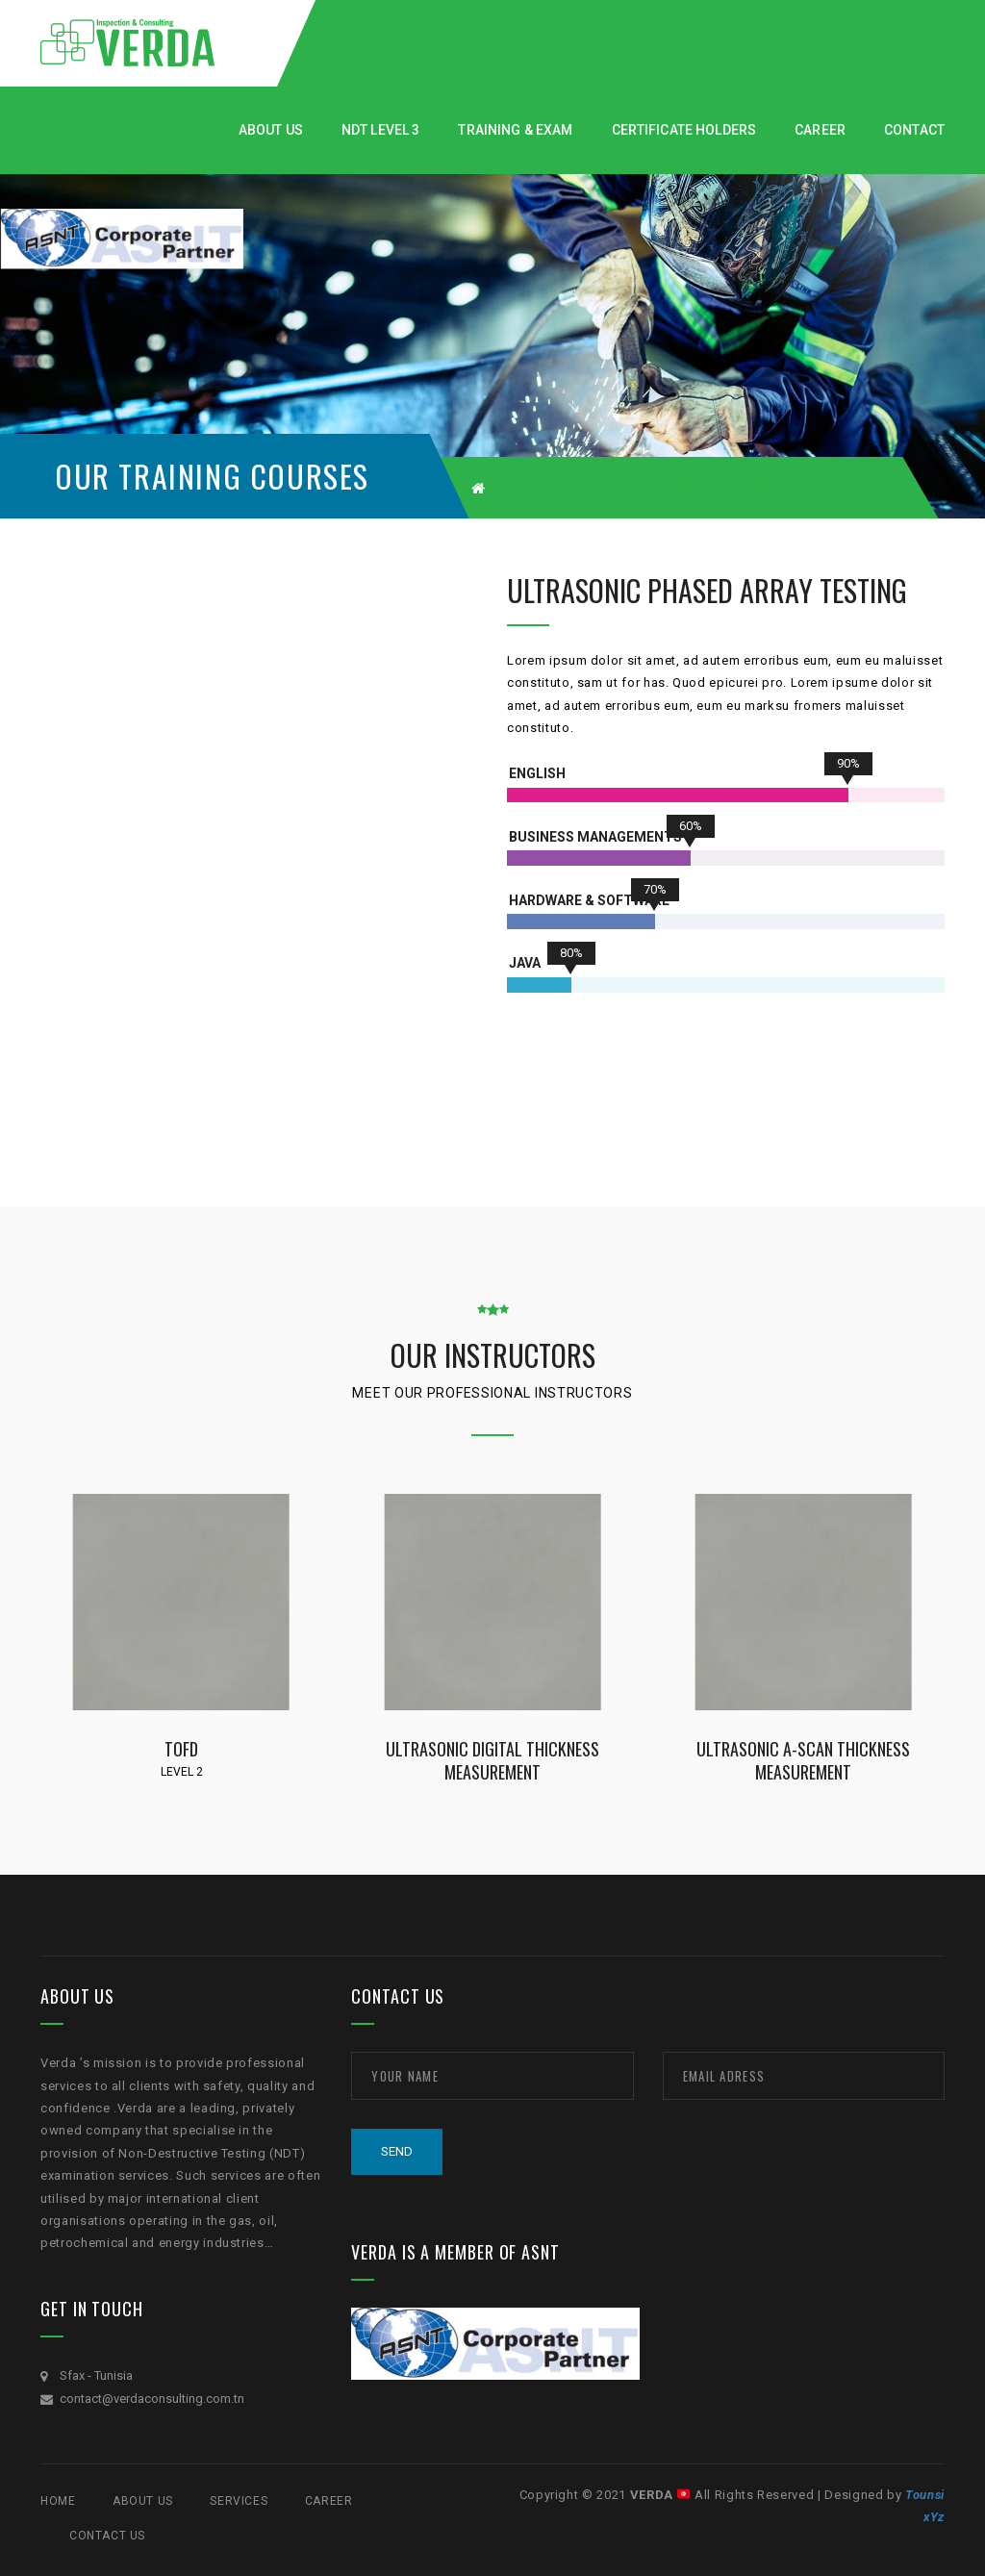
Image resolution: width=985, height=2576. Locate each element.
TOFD (181, 1748)
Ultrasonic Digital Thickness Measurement (492, 1759)
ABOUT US (143, 2501)
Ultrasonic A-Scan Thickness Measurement (803, 1759)
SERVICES (238, 2501)
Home (57, 2501)
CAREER (329, 2501)
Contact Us (107, 2535)
